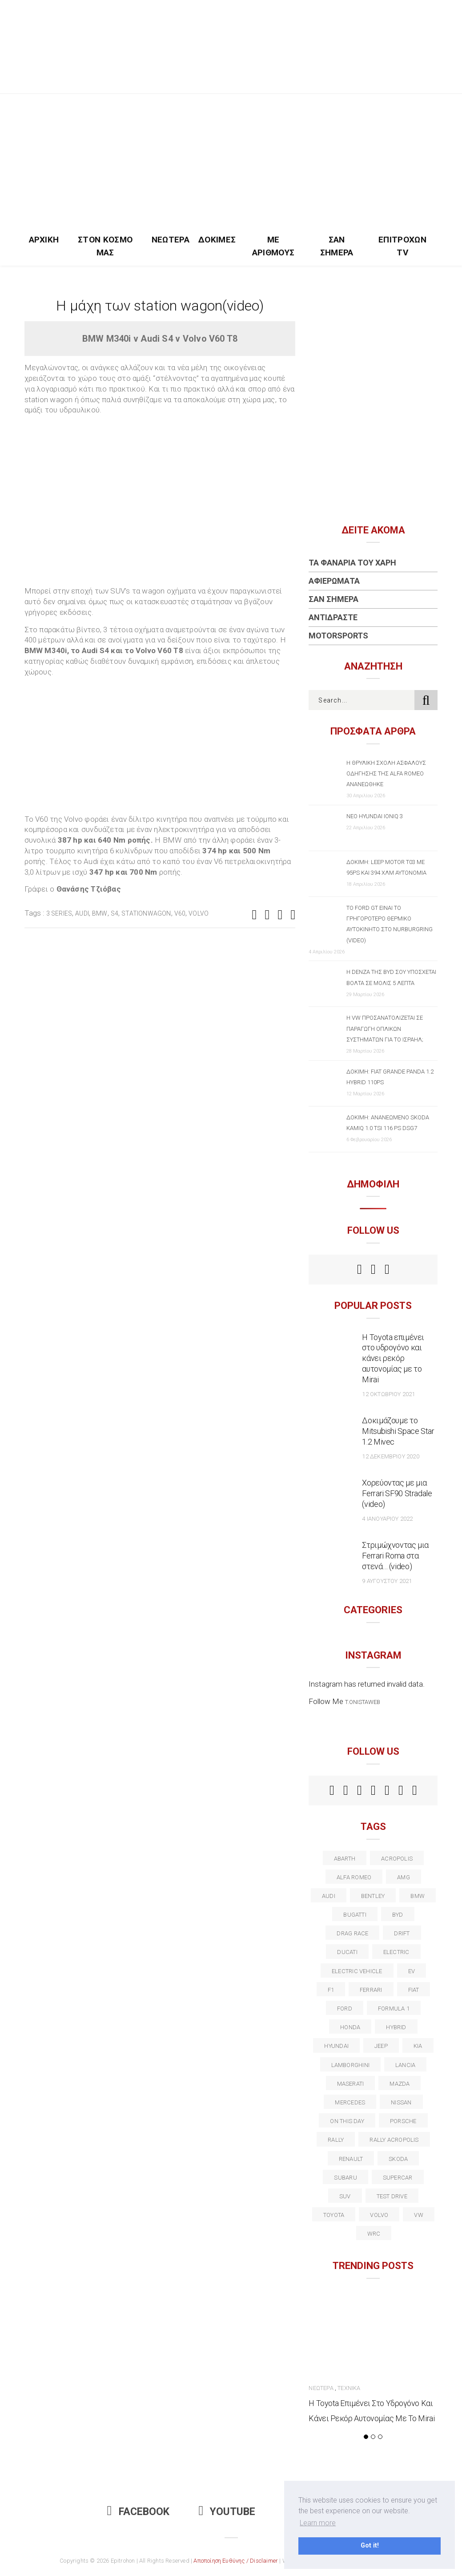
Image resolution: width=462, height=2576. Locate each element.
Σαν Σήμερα (337, 246)
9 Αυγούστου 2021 (387, 1581)
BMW (100, 913)
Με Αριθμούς (273, 246)
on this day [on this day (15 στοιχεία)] (347, 2121)
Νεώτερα (170, 239)
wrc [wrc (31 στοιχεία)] (374, 2233)
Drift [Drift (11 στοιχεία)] (402, 1933)
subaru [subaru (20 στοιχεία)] (345, 2177)
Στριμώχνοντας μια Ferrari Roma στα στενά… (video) (395, 1555)
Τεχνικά (348, 2388)
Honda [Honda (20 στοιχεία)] (350, 2027)
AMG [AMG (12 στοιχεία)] (403, 1877)
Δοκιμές (217, 239)
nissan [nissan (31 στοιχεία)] (401, 2102)
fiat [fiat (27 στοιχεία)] (413, 1990)
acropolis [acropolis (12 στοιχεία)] (397, 1858)
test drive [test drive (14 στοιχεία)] (392, 2196)
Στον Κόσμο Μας (105, 246)
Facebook (138, 2512)
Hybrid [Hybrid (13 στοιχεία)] (396, 2027)
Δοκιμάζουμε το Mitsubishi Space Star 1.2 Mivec (398, 1431)
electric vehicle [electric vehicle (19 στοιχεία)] (357, 1971)
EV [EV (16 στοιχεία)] (411, 1971)
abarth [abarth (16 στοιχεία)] (344, 1858)
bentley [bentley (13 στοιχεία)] (373, 1896)
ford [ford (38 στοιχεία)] (344, 2008)
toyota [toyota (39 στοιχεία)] (333, 2215)
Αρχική (44, 239)
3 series (59, 913)
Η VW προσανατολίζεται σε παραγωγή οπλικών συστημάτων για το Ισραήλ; (384, 1028)
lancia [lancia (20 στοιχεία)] (405, 2065)
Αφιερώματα (334, 580)
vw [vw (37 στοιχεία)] (418, 2215)
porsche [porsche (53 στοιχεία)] (403, 2121)
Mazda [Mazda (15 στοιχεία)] (400, 2083)
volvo (199, 913)
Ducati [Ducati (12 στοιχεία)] (347, 1952)
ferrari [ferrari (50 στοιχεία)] (371, 1990)
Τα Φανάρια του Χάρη (352, 562)
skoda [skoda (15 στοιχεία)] (398, 2159)
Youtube (227, 2512)
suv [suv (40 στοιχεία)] (345, 2196)
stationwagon (146, 913)
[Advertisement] (231, 160)
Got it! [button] (370, 2545)
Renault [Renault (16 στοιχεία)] (351, 2159)
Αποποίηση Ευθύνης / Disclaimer (235, 2560)
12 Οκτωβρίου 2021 (388, 1394)
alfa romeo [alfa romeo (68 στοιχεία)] (354, 1877)
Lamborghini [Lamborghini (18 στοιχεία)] (350, 2065)
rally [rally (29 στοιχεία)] (336, 2139)
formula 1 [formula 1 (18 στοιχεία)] (394, 2008)
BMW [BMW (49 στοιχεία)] (417, 1896)
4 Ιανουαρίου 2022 (387, 1518)
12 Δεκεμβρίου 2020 (390, 1456)
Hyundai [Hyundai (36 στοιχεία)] (336, 2046)
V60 (180, 913)
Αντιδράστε (333, 617)
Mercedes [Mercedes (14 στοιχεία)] (350, 2102)
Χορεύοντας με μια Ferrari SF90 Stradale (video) (397, 1493)
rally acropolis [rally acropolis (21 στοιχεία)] (394, 2139)
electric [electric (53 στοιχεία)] (396, 1952)
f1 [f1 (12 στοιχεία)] (331, 1990)
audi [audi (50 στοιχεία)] (328, 1896)
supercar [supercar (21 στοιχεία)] (398, 2177)
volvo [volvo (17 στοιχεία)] (379, 2215)
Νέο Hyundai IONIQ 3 (374, 816)
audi (82, 913)
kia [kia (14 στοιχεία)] (418, 2046)
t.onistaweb (362, 1702)
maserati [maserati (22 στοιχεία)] (350, 2083)
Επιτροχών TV (402, 246)
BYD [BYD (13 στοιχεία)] (397, 1914)
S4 (114, 913)
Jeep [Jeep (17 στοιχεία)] (381, 2046)
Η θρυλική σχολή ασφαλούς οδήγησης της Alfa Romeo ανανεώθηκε (386, 773)
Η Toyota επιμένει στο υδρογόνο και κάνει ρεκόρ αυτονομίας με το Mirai (393, 1358)
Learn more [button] (318, 2523)
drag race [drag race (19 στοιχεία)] (352, 1933)
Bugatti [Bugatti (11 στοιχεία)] (354, 1914)
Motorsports (338, 635)
